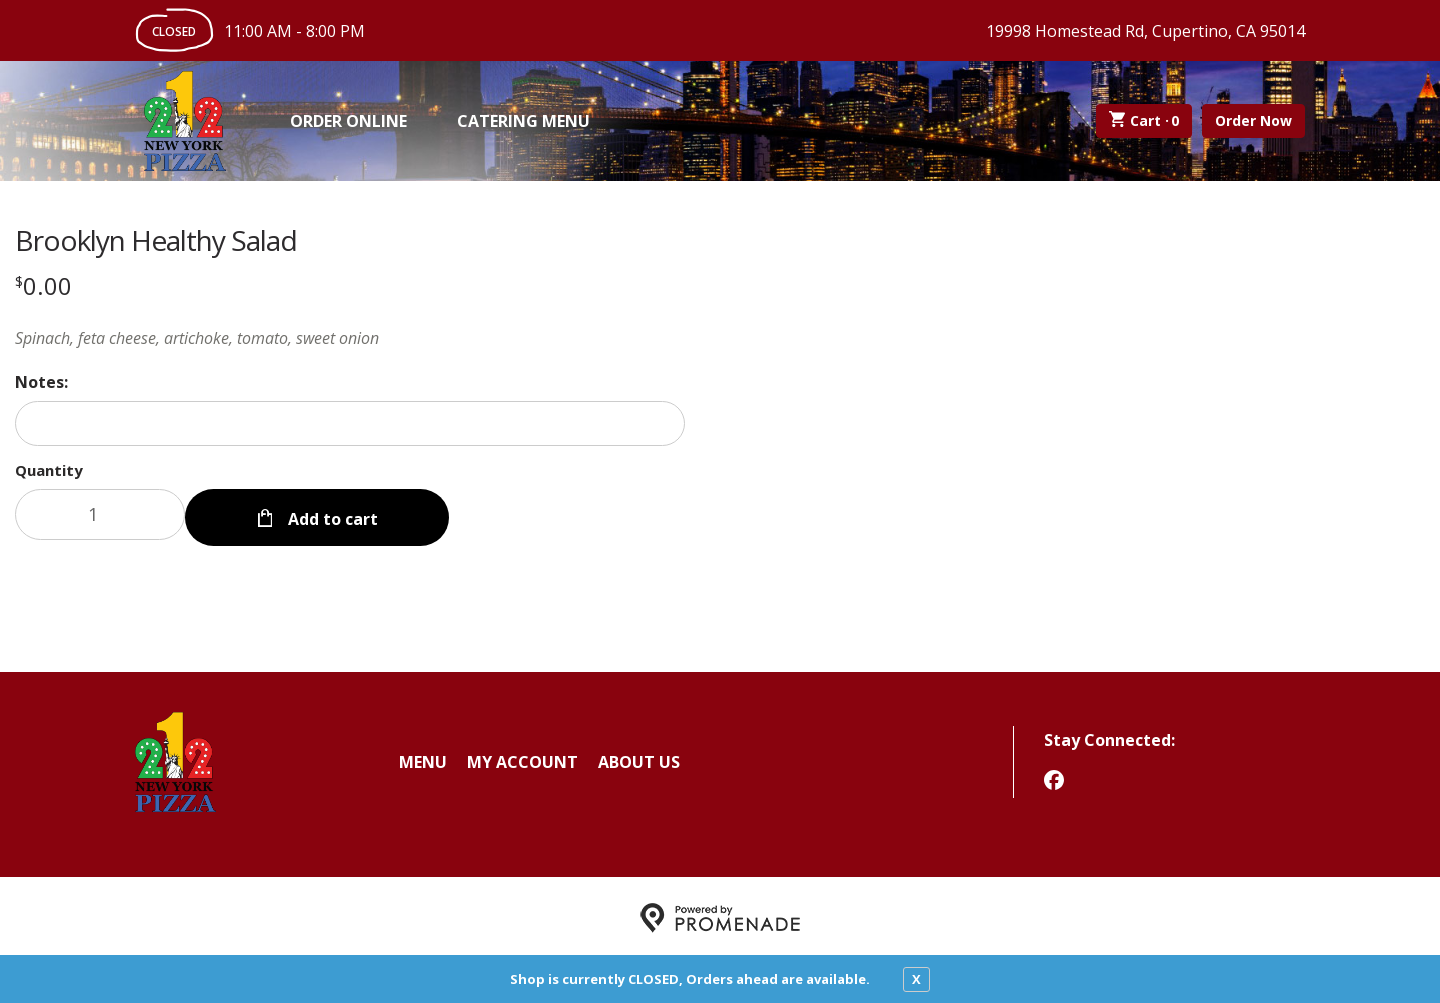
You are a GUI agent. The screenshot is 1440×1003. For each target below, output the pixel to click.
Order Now (1253, 120)
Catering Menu (523, 121)
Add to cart (331, 514)
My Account (522, 758)
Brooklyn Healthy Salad (156, 240)
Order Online (348, 121)
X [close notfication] (916, 979)
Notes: (41, 382)
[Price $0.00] (43, 285)
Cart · (1144, 121)
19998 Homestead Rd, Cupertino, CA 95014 (1145, 31)
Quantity (49, 470)
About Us (639, 758)
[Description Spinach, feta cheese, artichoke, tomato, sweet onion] (350, 338)
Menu (423, 758)
